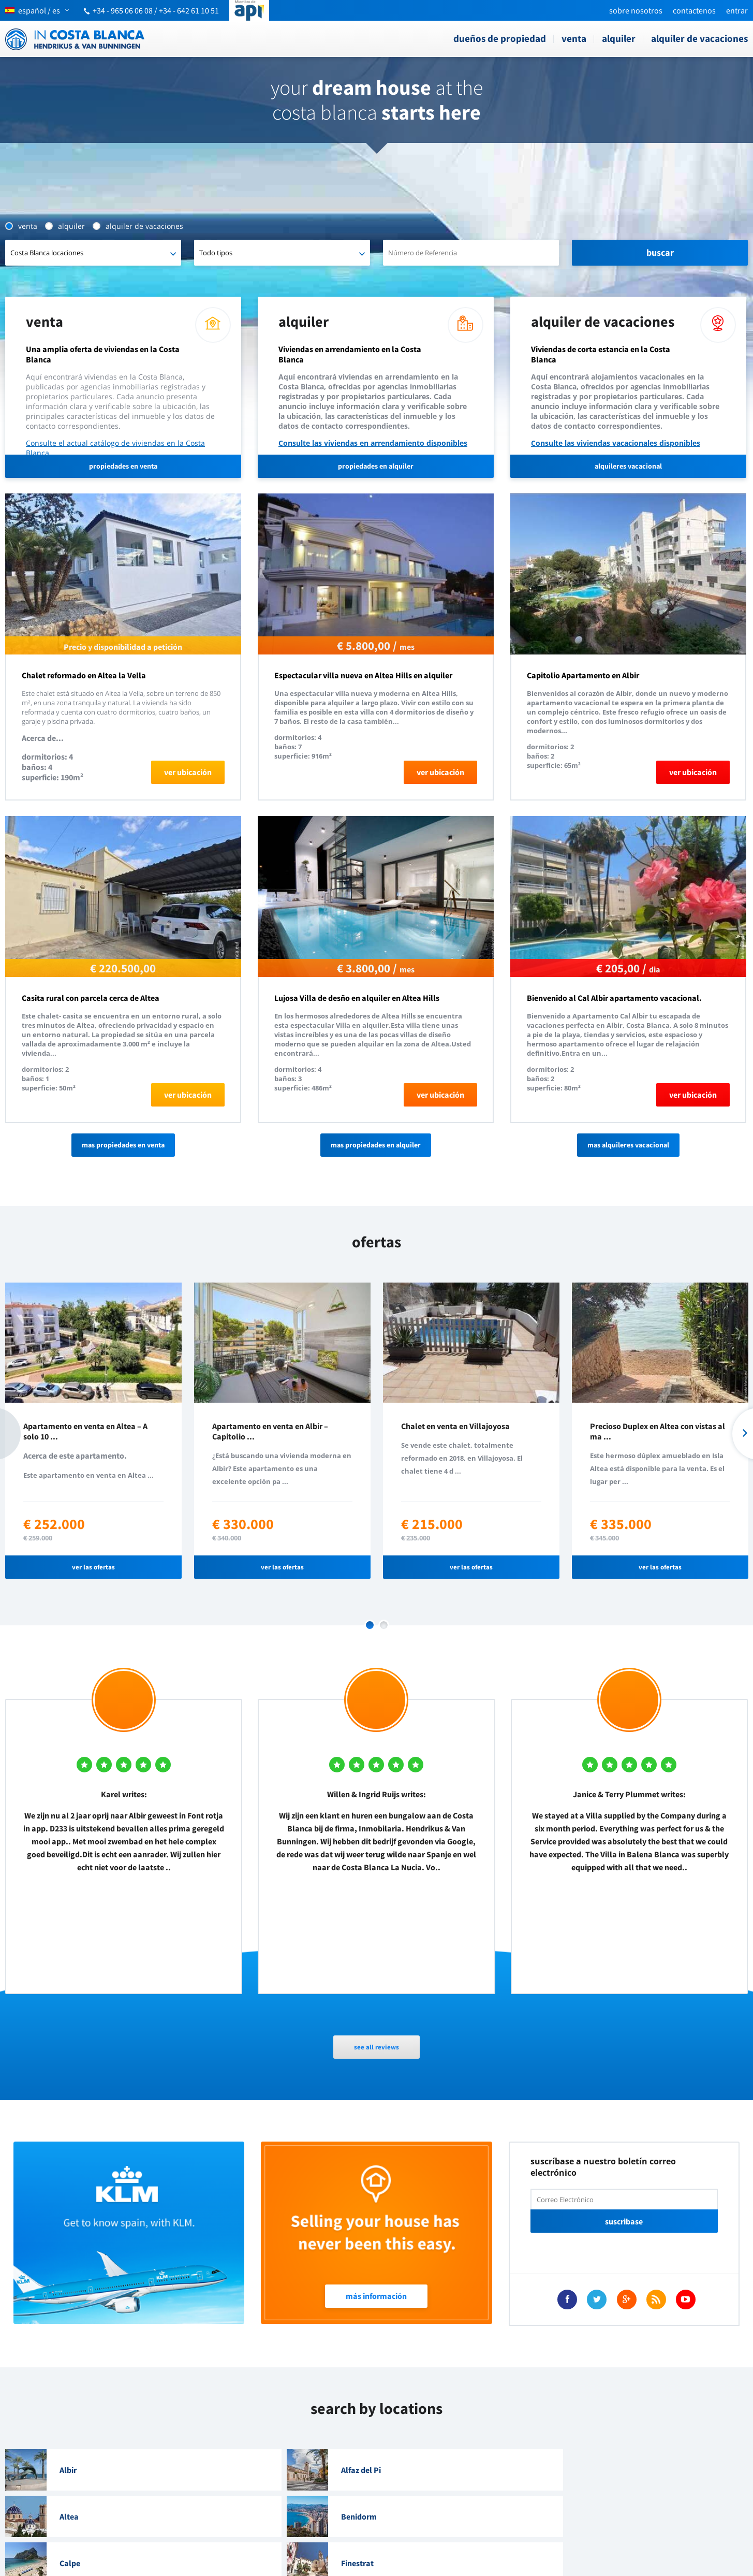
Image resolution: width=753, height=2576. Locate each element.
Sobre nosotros (635, 10)
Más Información (376, 2296)
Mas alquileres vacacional (628, 1144)
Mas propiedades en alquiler (376, 1144)
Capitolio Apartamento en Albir (583, 675)
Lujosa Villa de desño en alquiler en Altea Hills (356, 998)
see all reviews (376, 2047)
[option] (93, 1431)
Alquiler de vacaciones (699, 38)
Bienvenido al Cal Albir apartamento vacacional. (614, 998)
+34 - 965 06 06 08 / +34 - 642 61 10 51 (156, 10)
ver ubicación (188, 772)
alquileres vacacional (628, 466)
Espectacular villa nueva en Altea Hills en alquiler (363, 675)
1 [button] (369, 1625)
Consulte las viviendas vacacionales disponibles (615, 443)
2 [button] (383, 1625)
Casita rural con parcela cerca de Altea (90, 998)
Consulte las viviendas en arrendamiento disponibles (372, 443)
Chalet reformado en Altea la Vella (84, 675)
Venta (574, 38)
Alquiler (619, 38)
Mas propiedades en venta (123, 1144)
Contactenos (694, 10)
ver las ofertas (93, 1567)
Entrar (737, 10)
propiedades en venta (123, 466)
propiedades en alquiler (376, 466)
